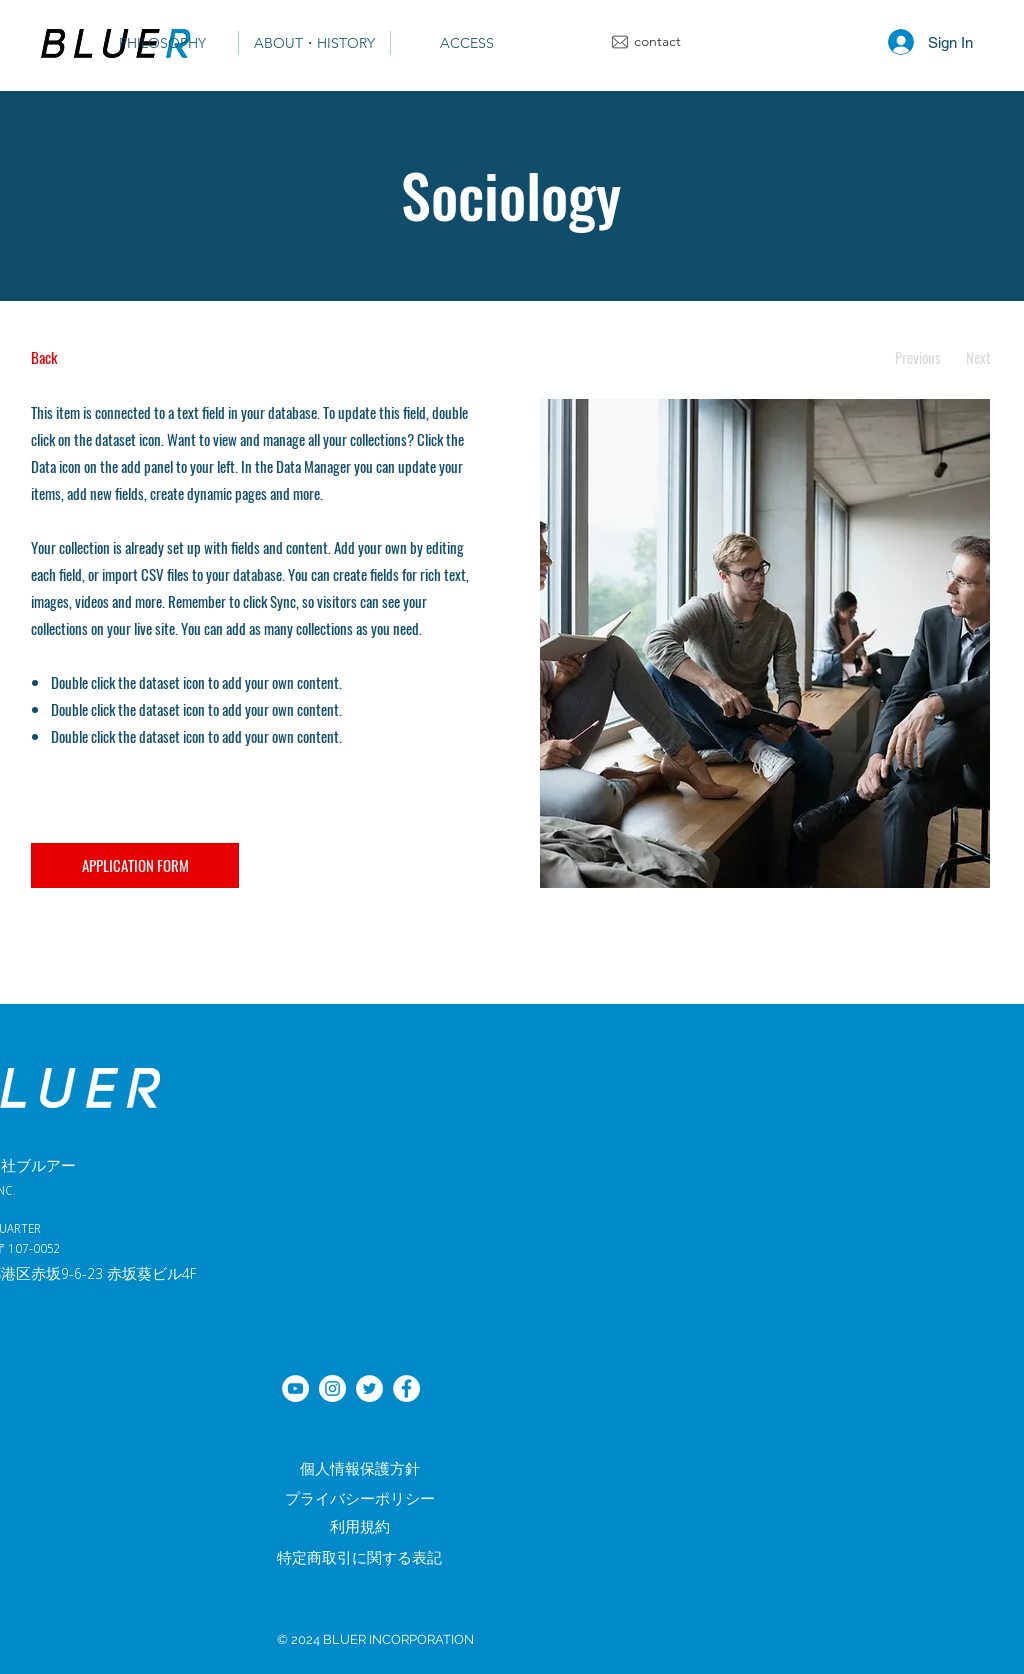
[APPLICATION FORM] (135, 865)
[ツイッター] (369, 1388)
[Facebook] (406, 1388)
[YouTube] (295, 1388)
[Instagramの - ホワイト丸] (332, 1388)
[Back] (105, 357)
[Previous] (917, 357)
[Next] (978, 357)
